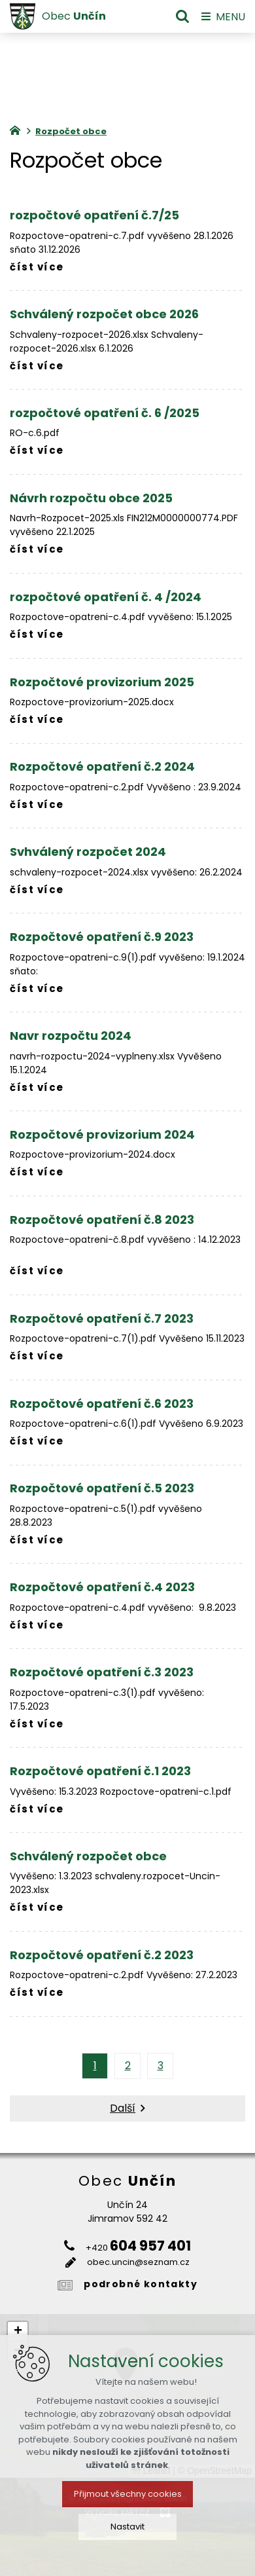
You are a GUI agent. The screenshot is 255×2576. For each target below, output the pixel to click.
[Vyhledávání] (182, 16)
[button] (17, 2332)
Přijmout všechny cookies (128, 2534)
